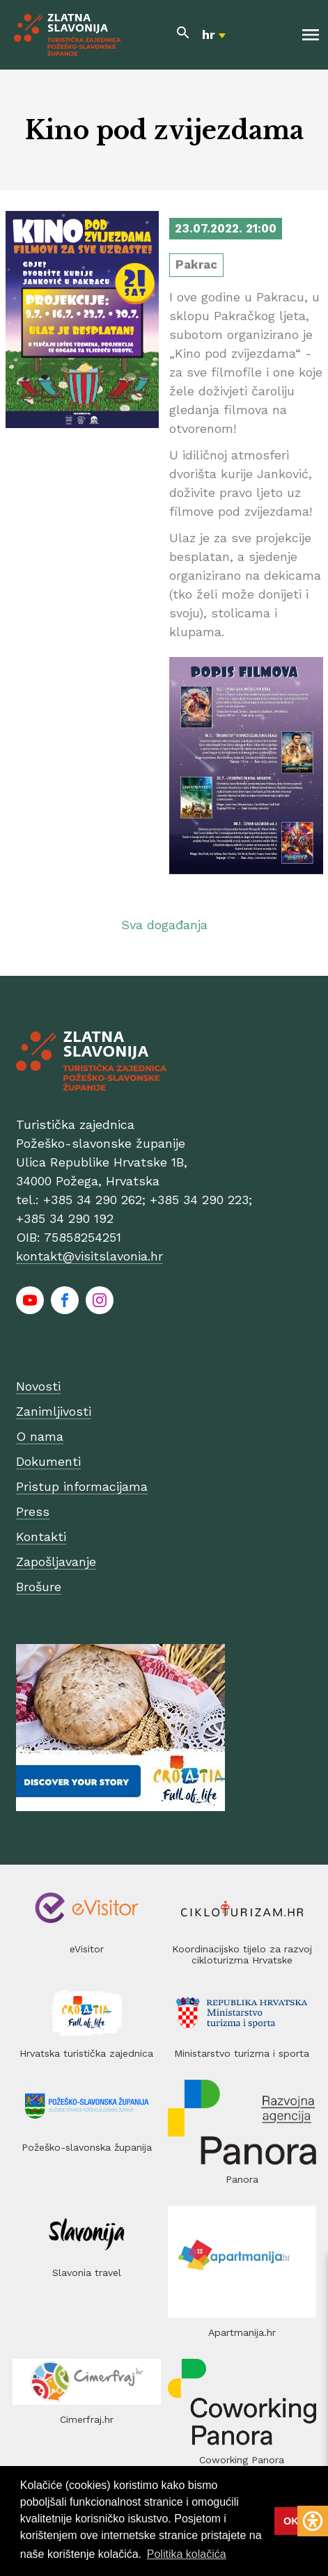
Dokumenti (48, 1461)
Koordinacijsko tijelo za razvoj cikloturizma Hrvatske (242, 1954)
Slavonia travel (86, 2272)
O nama (39, 1436)
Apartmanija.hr (242, 2332)
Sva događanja (164, 924)
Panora (242, 2179)
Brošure (38, 1586)
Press (32, 1511)
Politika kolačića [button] (186, 2554)
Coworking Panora (241, 2459)
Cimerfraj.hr (87, 2419)
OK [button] (291, 2521)
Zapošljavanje (56, 1561)
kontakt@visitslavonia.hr (89, 1256)
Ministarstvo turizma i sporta (241, 2053)
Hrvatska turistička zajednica (86, 2053)
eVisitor (87, 1948)
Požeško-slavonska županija (87, 2147)
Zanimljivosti (53, 1411)
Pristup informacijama (82, 1486)
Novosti (38, 1386)
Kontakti (41, 1536)
